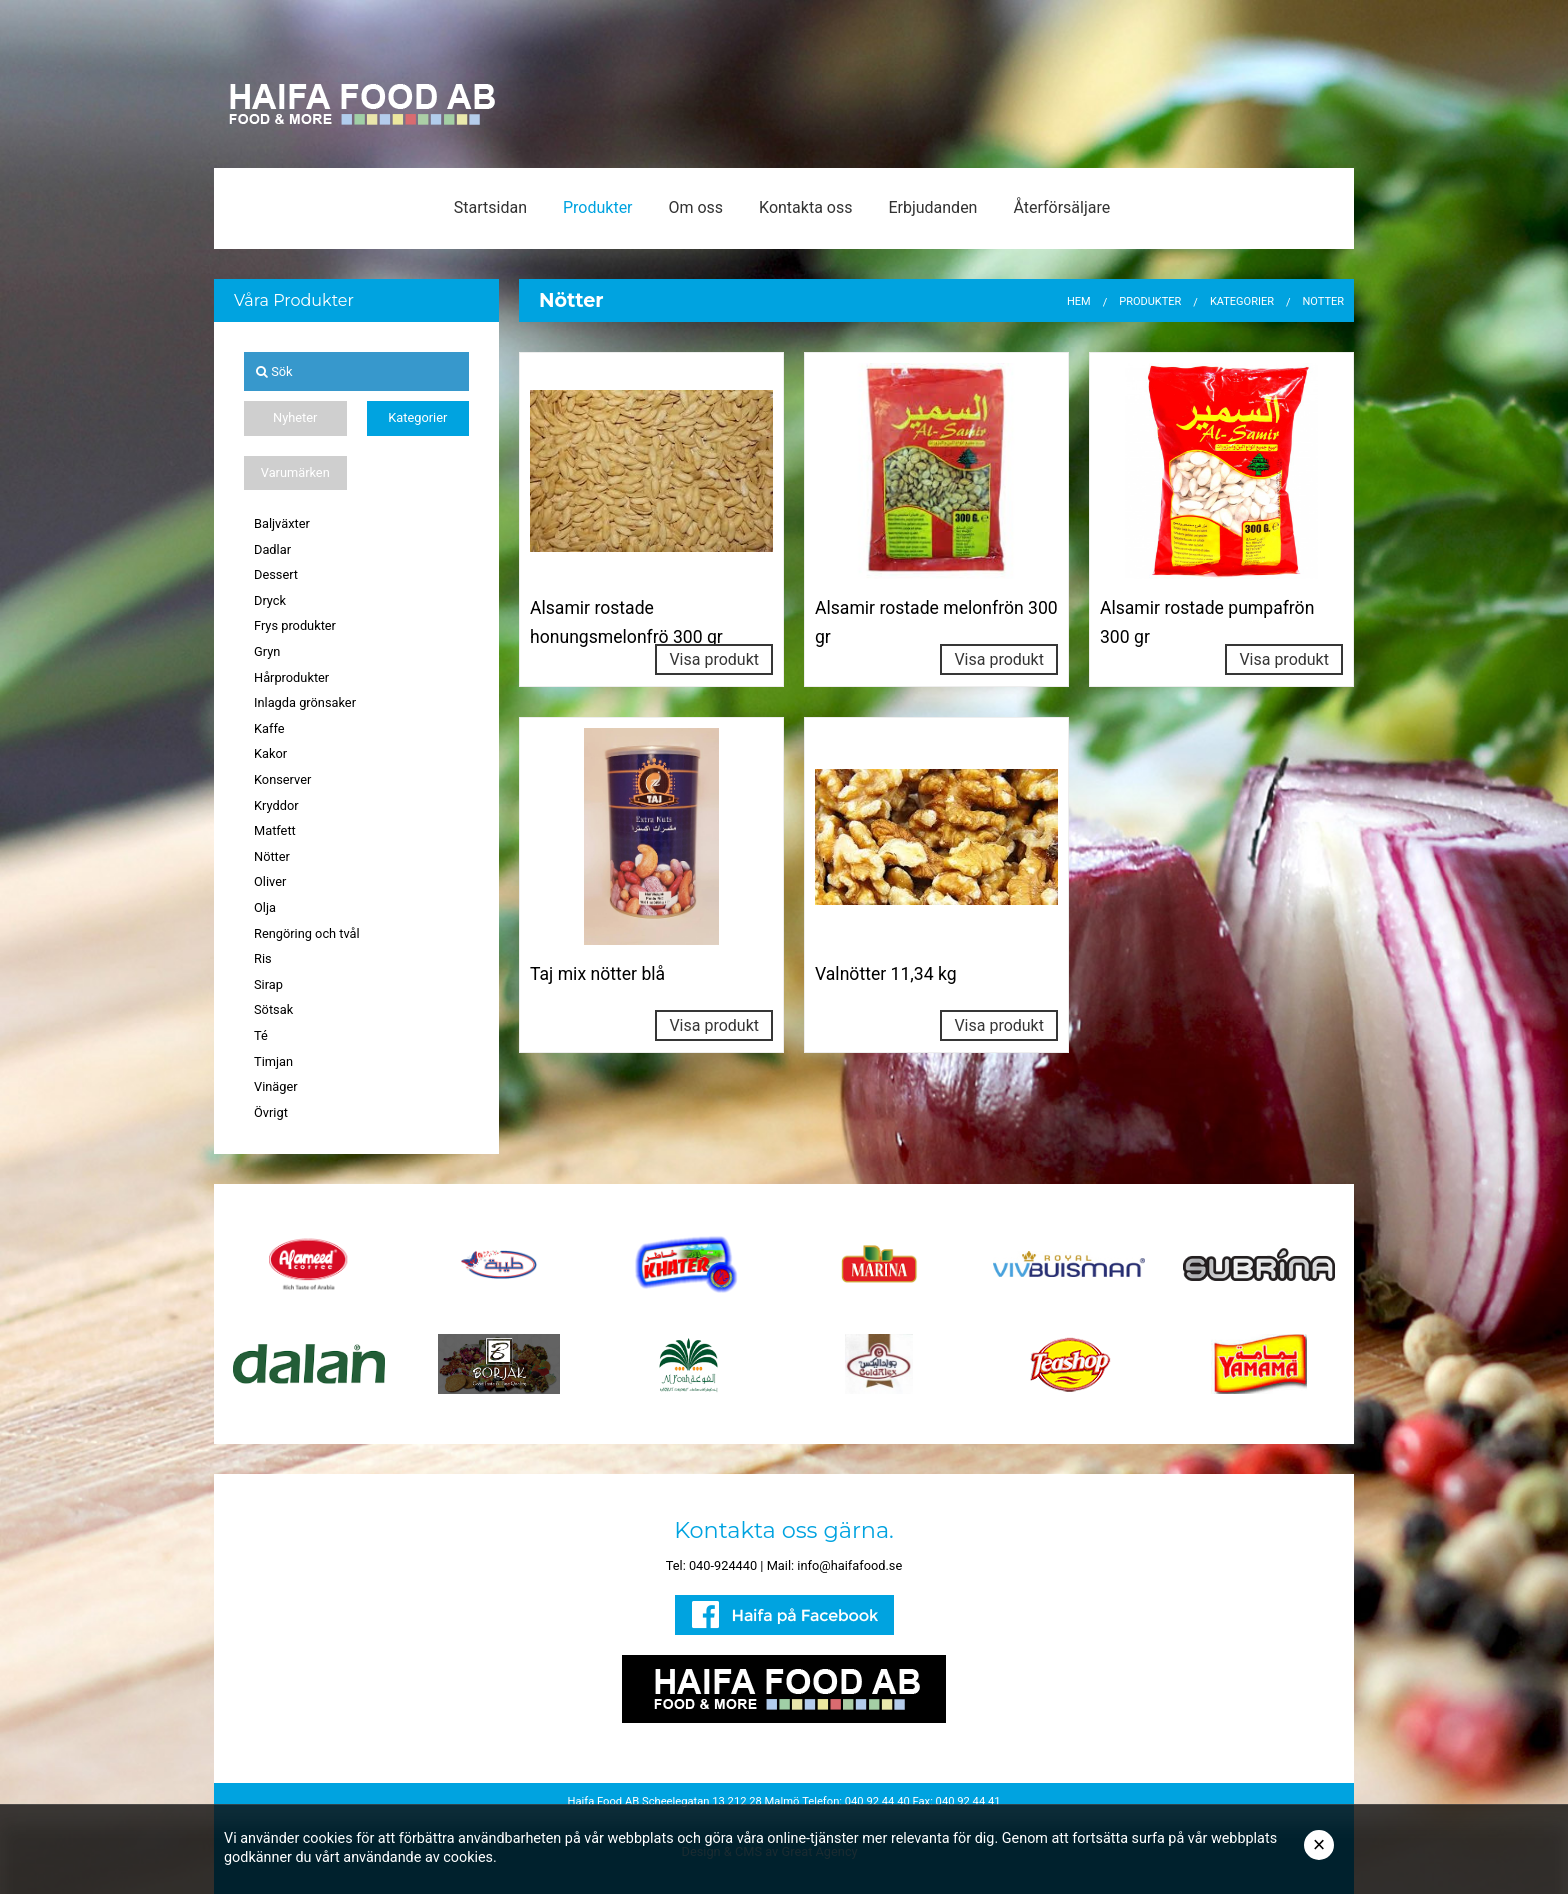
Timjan (273, 1061)
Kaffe (269, 728)
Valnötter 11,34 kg (886, 974)
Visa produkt (714, 659)
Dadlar (272, 549)
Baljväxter (282, 523)
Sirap (268, 984)
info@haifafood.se (849, 1565)
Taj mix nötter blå (597, 974)
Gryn (267, 651)
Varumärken (295, 472)
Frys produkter (295, 625)
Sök (274, 371)
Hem (1079, 301)
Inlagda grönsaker (305, 702)
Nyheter (295, 417)
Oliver (270, 881)
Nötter (272, 856)
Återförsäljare (1061, 207)
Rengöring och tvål (307, 933)
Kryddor (276, 805)
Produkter (598, 207)
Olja (265, 907)
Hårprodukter (291, 677)
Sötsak (273, 1009)
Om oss (695, 207)
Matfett (275, 830)
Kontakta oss (805, 207)
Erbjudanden (932, 207)
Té (261, 1035)
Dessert (276, 574)
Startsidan (490, 207)
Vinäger (276, 1086)
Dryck (270, 600)
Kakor (270, 753)
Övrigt (271, 1112)
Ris (263, 958)
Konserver (282, 779)
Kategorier (417, 417)
